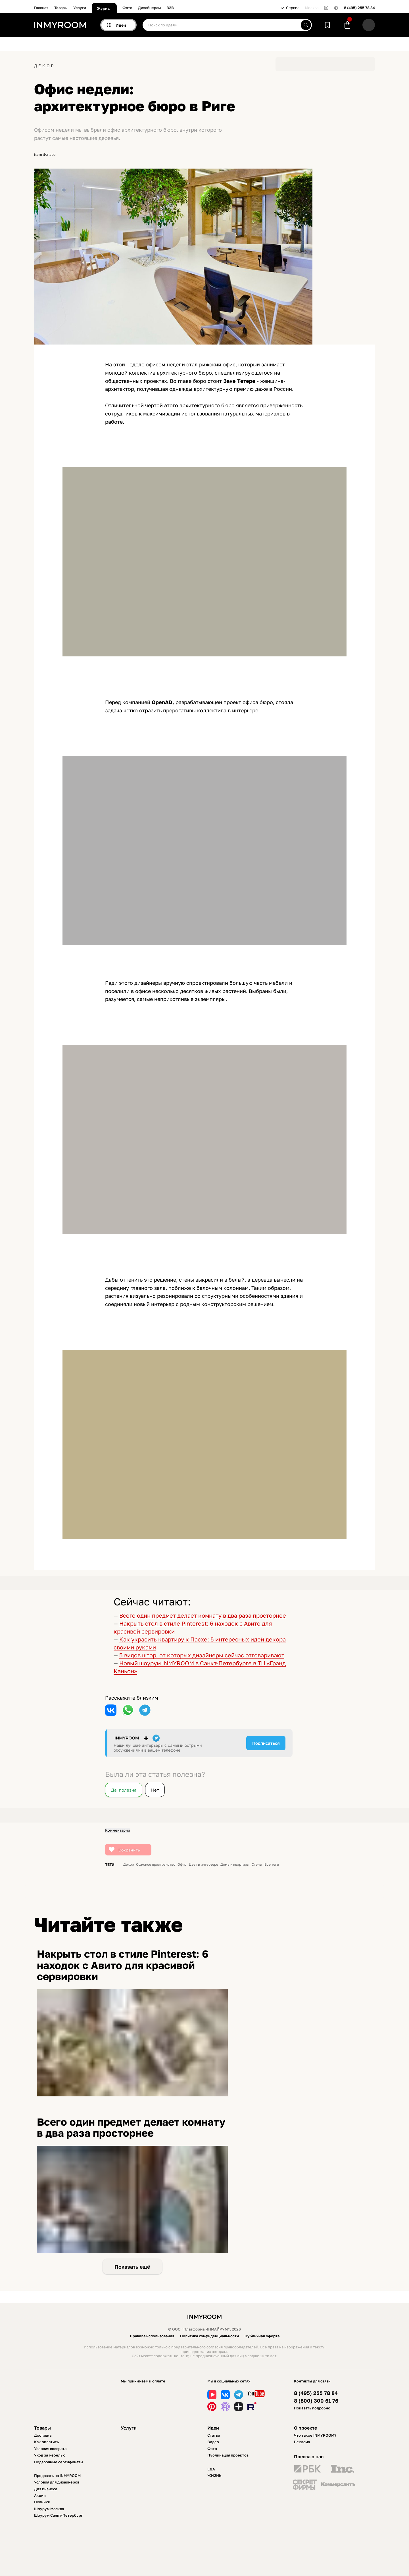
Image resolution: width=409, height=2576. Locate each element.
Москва (311, 8)
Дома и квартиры (234, 1865)
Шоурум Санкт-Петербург (58, 2515)
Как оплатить (46, 2441)
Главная (41, 7)
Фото (127, 7)
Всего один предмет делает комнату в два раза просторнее (202, 1615)
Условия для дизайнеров (56, 2482)
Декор (44, 65)
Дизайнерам (149, 7)
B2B (170, 7)
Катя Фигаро (44, 155)
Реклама (302, 2441)
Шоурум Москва (49, 2508)
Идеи (213, 2428)
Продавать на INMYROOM (57, 2475)
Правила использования (152, 2336)
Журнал (104, 8)
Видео (213, 2441)
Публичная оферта (262, 2336)
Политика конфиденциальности (209, 2336)
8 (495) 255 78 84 (359, 8)
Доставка (42, 2435)
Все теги (271, 1865)
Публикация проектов (228, 2455)
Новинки (42, 2502)
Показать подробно (312, 2408)
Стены (257, 1865)
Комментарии (117, 1830)
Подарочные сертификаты (58, 2462)
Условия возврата (50, 2448)
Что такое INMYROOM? (315, 2435)
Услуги (79, 7)
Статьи (213, 2435)
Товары (61, 7)
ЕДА (211, 2469)
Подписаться (266, 1743)
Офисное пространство (155, 1865)
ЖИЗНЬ (214, 2475)
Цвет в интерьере (203, 1865)
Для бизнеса (45, 2489)
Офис (182, 1865)
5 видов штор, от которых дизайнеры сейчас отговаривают (201, 1655)
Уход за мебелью (49, 2455)
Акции (40, 2495)
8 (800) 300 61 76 (316, 2401)
